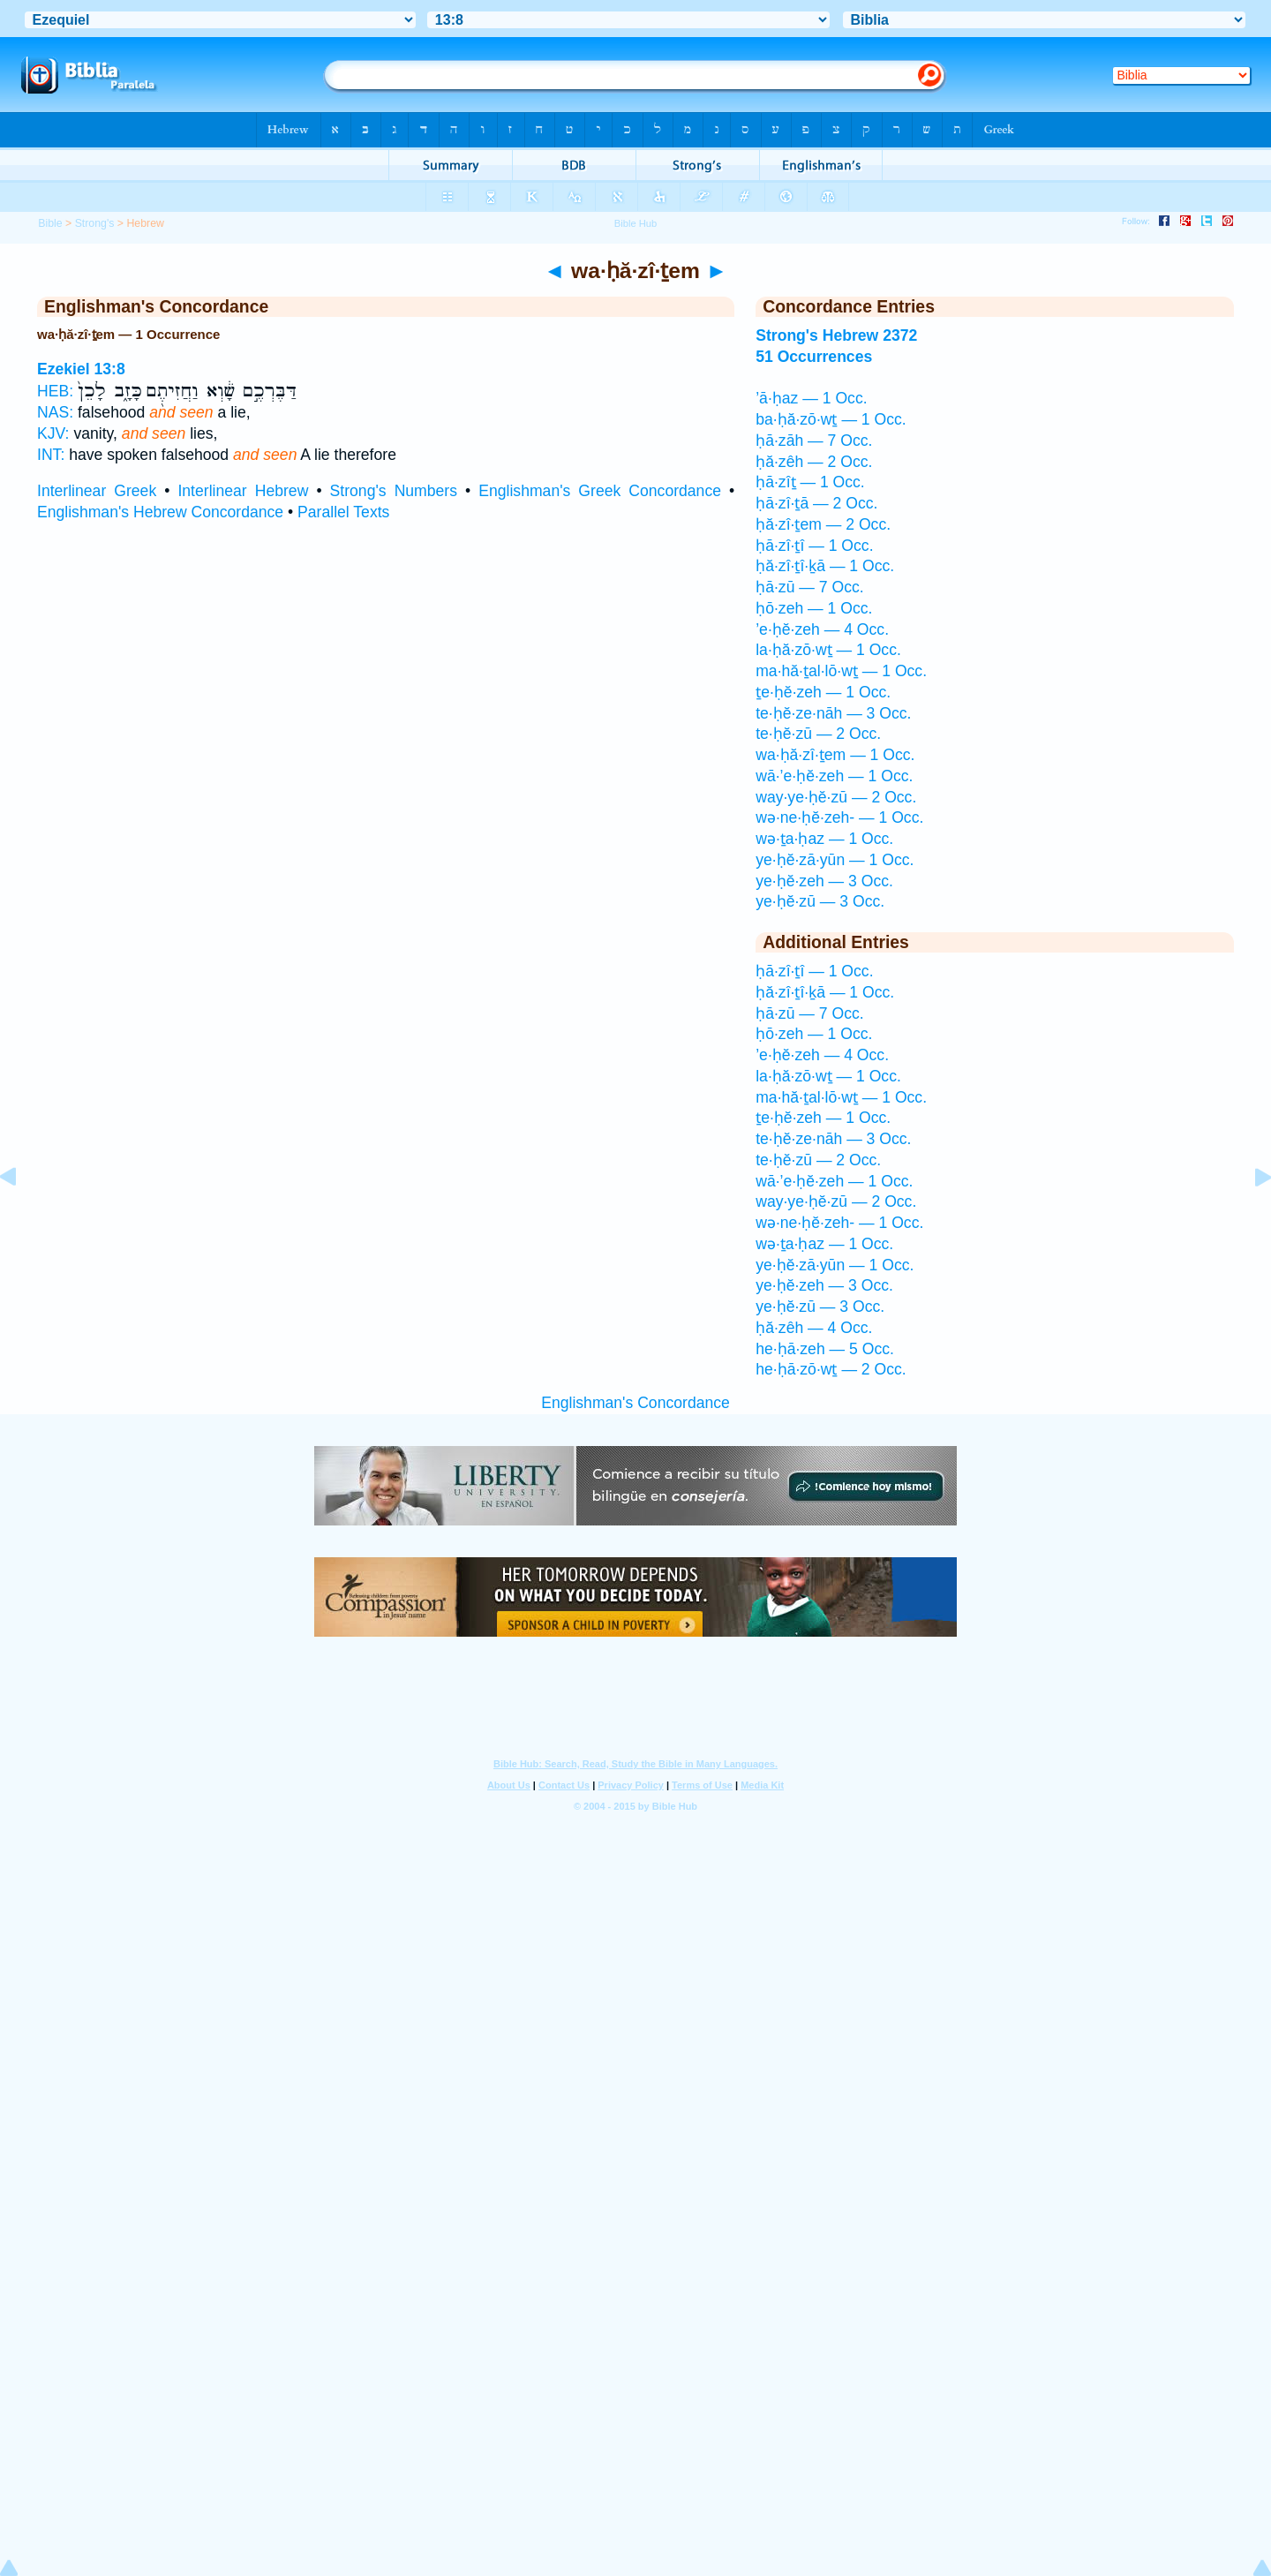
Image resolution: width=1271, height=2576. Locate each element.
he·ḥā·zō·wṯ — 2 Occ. (831, 1369)
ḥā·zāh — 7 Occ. (814, 440)
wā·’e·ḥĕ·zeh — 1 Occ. (834, 776)
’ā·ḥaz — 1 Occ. (811, 398)
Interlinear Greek (96, 491)
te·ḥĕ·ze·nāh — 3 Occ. (833, 713)
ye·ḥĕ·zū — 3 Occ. (820, 901)
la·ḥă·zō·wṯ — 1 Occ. (828, 650)
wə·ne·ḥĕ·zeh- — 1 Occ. (839, 817)
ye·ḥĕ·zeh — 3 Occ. (824, 881)
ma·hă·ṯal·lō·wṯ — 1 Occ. (841, 671)
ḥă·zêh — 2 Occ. (814, 462)
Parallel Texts (343, 512)
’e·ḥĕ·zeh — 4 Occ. (822, 629)
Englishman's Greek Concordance (599, 491)
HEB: (55, 391)
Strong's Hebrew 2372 (836, 335)
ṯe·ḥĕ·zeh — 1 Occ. (823, 692)
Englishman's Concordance (635, 1403)
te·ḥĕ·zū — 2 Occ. (818, 733)
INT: (50, 454)
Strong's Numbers (393, 491)
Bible (50, 223)
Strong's (95, 223)
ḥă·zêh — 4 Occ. (814, 1328)
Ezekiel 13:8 (81, 369)
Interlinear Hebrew (242, 491)
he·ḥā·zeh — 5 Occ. (825, 1349)
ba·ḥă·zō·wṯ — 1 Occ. (831, 419)
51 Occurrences (814, 356)
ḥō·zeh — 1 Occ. (814, 608)
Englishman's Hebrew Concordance (160, 512)
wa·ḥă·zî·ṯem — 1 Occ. (835, 755)
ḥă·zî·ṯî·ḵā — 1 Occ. (825, 566)
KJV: (53, 433)
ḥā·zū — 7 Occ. (809, 587)
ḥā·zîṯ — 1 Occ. (810, 482)
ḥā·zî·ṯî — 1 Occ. (814, 545)
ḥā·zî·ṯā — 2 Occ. (816, 503)
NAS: (55, 412)
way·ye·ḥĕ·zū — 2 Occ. (836, 797)
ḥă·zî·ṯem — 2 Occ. (823, 524)
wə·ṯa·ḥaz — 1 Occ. (824, 838)
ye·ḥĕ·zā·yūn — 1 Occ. (835, 860)
